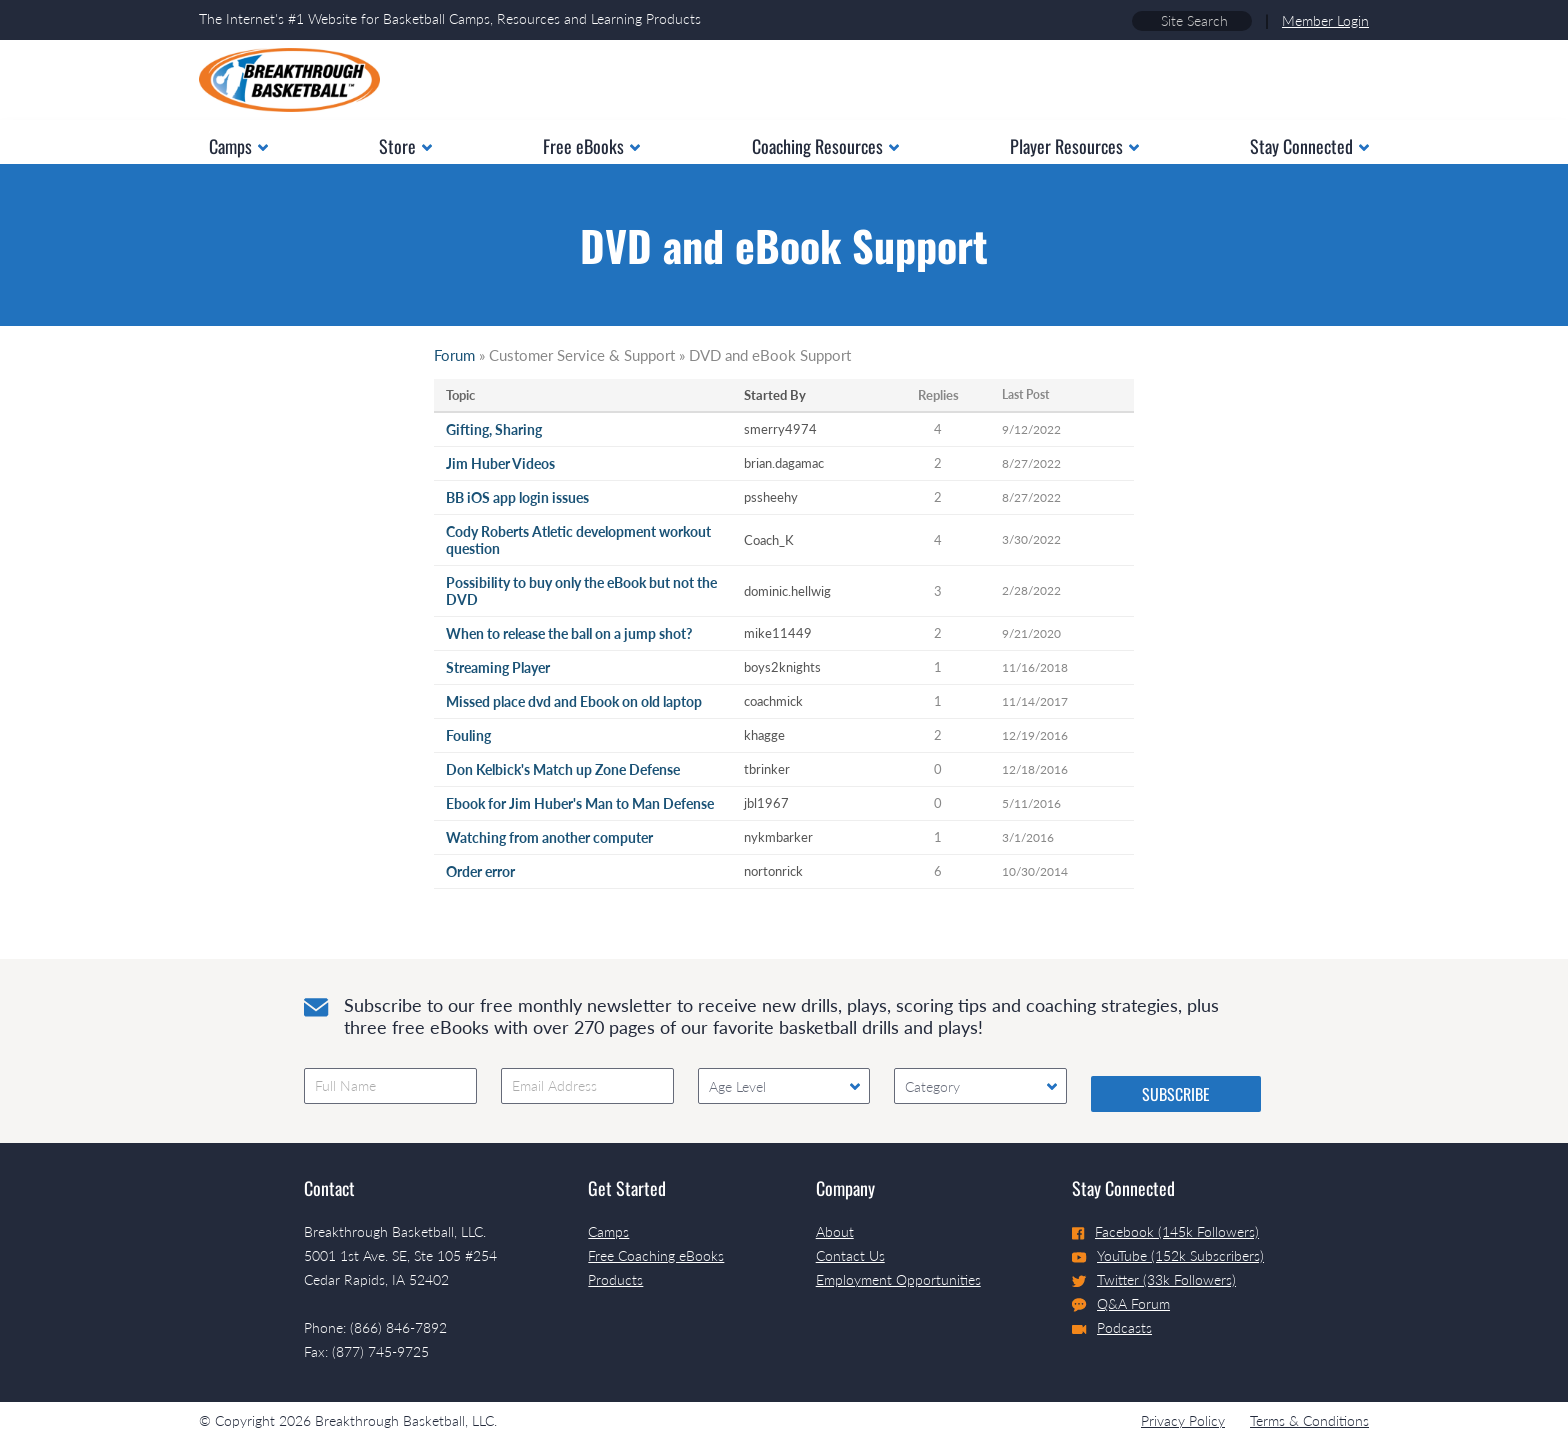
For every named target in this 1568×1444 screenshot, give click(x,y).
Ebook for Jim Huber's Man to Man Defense (580, 803)
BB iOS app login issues (517, 497)
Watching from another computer (549, 837)
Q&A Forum (1121, 1304)
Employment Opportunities (898, 1279)
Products (615, 1279)
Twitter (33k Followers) (1154, 1279)
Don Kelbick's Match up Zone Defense (563, 769)
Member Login (1325, 20)
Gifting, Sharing (494, 429)
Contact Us (850, 1255)
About (835, 1231)
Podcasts (1112, 1327)
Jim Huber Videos (500, 463)
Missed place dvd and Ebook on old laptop (574, 701)
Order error (480, 871)
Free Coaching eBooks (656, 1255)
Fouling (468, 735)
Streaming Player (498, 667)
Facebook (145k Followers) (1165, 1231)
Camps (608, 1231)
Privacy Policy (1183, 1420)
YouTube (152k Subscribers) (1168, 1255)
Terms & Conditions (1309, 1420)
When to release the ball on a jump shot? (569, 633)
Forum (454, 355)
